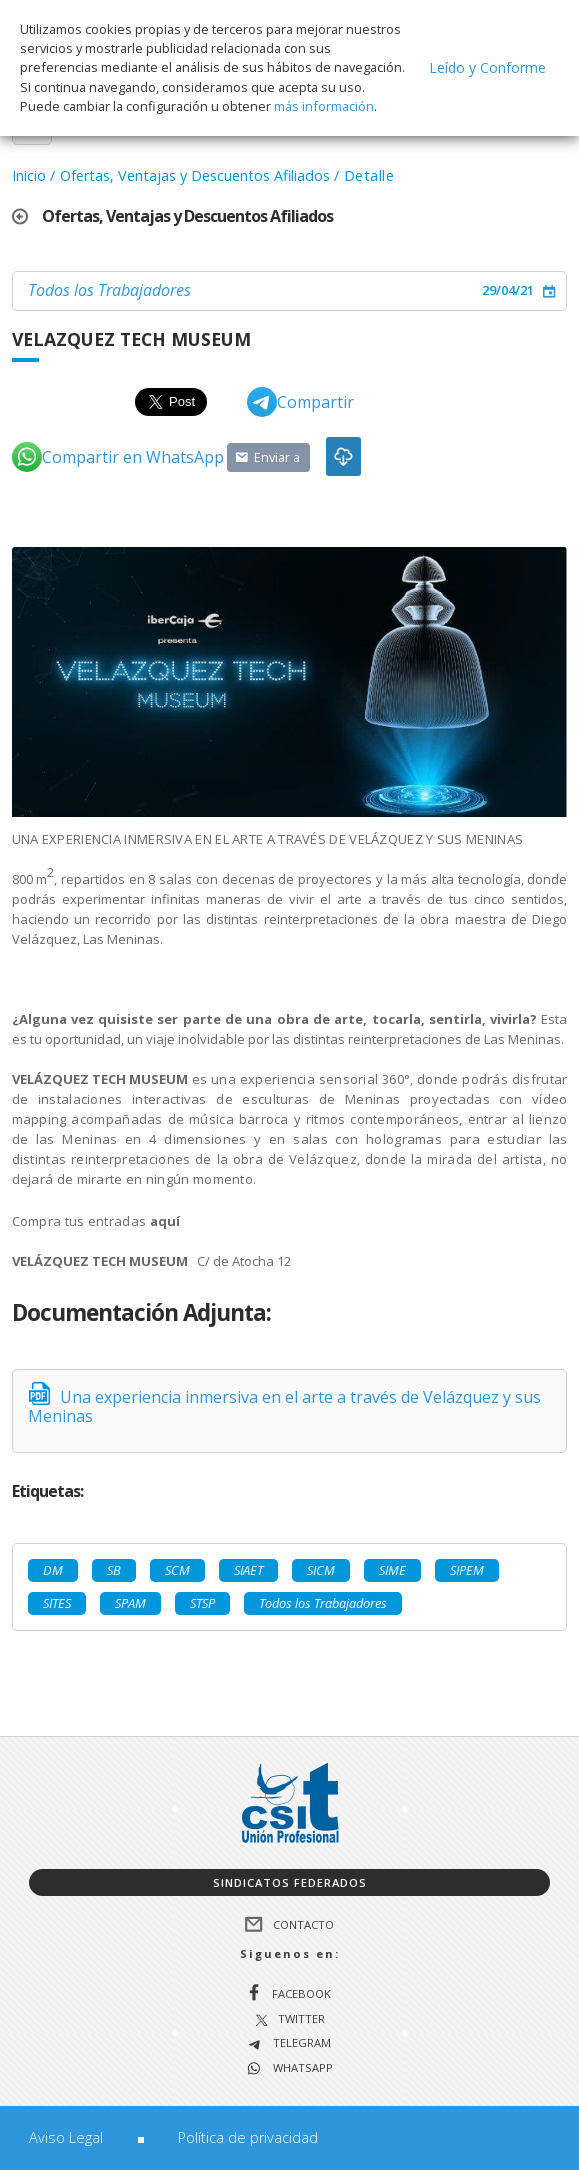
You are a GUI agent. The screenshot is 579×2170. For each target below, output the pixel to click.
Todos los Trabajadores (109, 290)
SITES (57, 1603)
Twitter (301, 2019)
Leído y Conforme (487, 67)
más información (324, 106)
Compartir (300, 402)
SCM (177, 1570)
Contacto (303, 1924)
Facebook (301, 1993)
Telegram (300, 2043)
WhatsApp (301, 2068)
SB (114, 1570)
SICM (321, 1570)
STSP (202, 1603)
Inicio (29, 175)
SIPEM (467, 1570)
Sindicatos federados (290, 1882)
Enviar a (277, 457)
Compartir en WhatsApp (118, 457)
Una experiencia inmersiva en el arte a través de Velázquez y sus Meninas (284, 1406)
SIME (392, 1570)
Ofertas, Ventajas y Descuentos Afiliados (195, 175)
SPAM (130, 1603)
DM (53, 1570)
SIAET (248, 1570)
